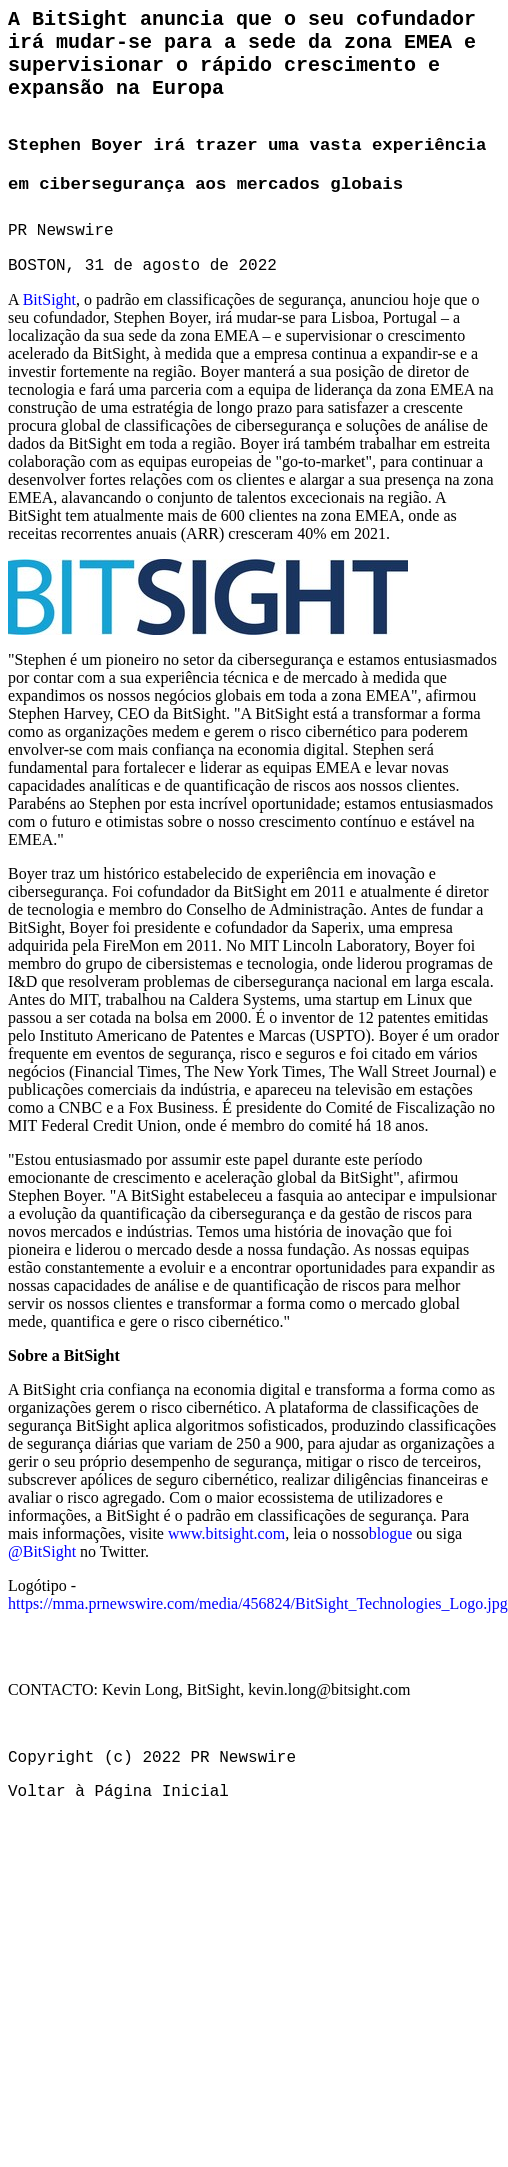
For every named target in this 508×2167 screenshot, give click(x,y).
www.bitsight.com (226, 1533)
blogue (391, 1533)
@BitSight (42, 1551)
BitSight (49, 299)
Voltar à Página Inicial (118, 1792)
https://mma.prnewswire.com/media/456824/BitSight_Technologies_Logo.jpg (258, 1603)
